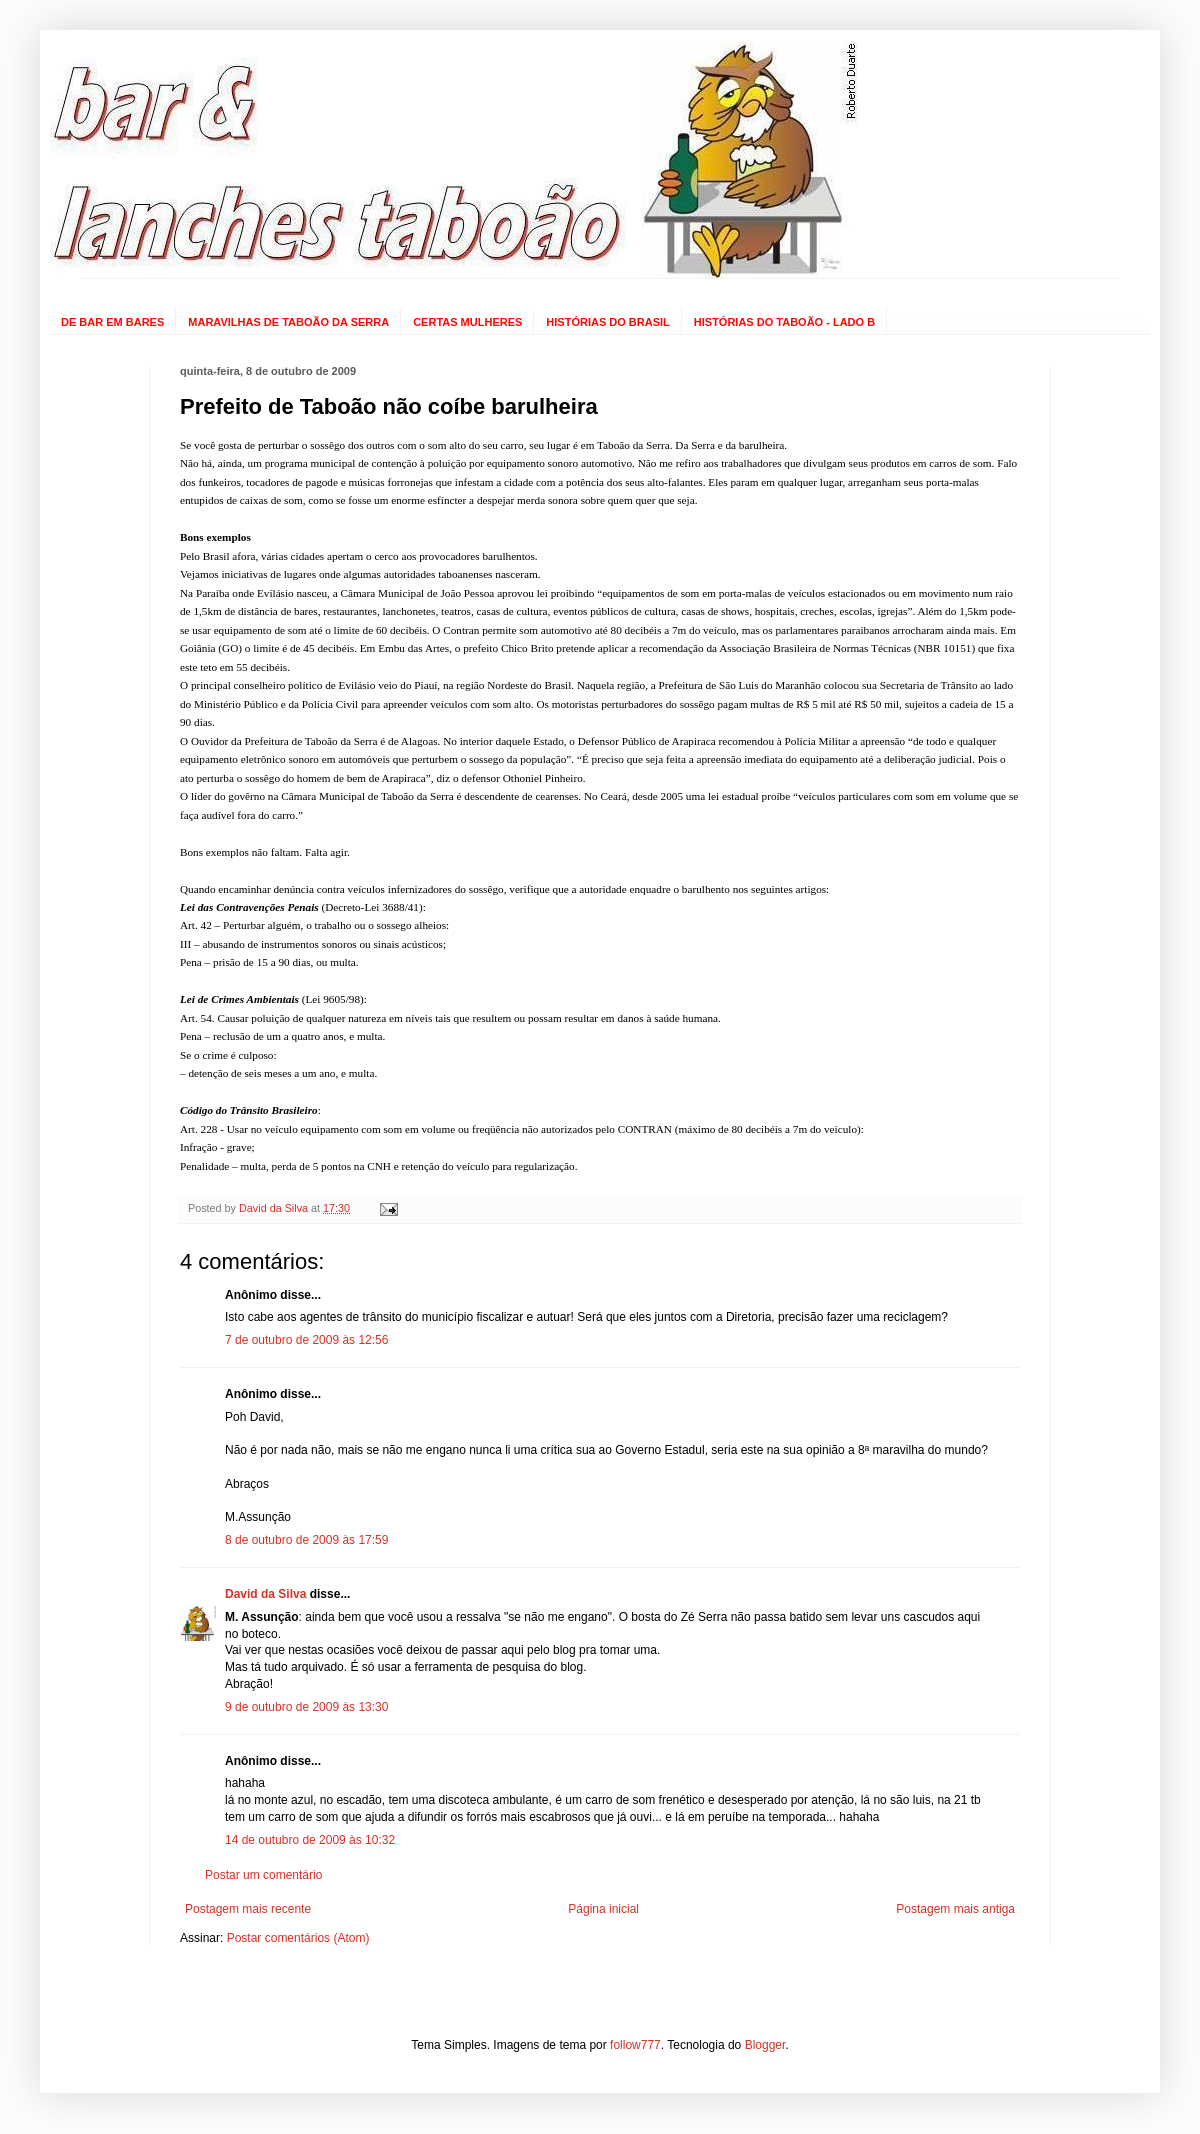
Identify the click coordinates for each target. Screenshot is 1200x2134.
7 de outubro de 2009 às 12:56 (306, 1340)
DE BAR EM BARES (112, 322)
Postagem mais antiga (955, 1909)
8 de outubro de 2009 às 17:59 (306, 1540)
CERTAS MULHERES (467, 322)
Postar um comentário (263, 1875)
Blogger (765, 2045)
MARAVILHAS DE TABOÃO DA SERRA (288, 322)
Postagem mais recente (248, 1909)
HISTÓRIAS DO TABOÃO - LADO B (784, 322)
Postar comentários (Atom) (298, 1938)
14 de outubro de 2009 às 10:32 (310, 1840)
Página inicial (603, 1909)
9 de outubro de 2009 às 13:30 (306, 1707)
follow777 (635, 2045)
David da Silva (265, 1594)
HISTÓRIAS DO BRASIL (607, 322)
